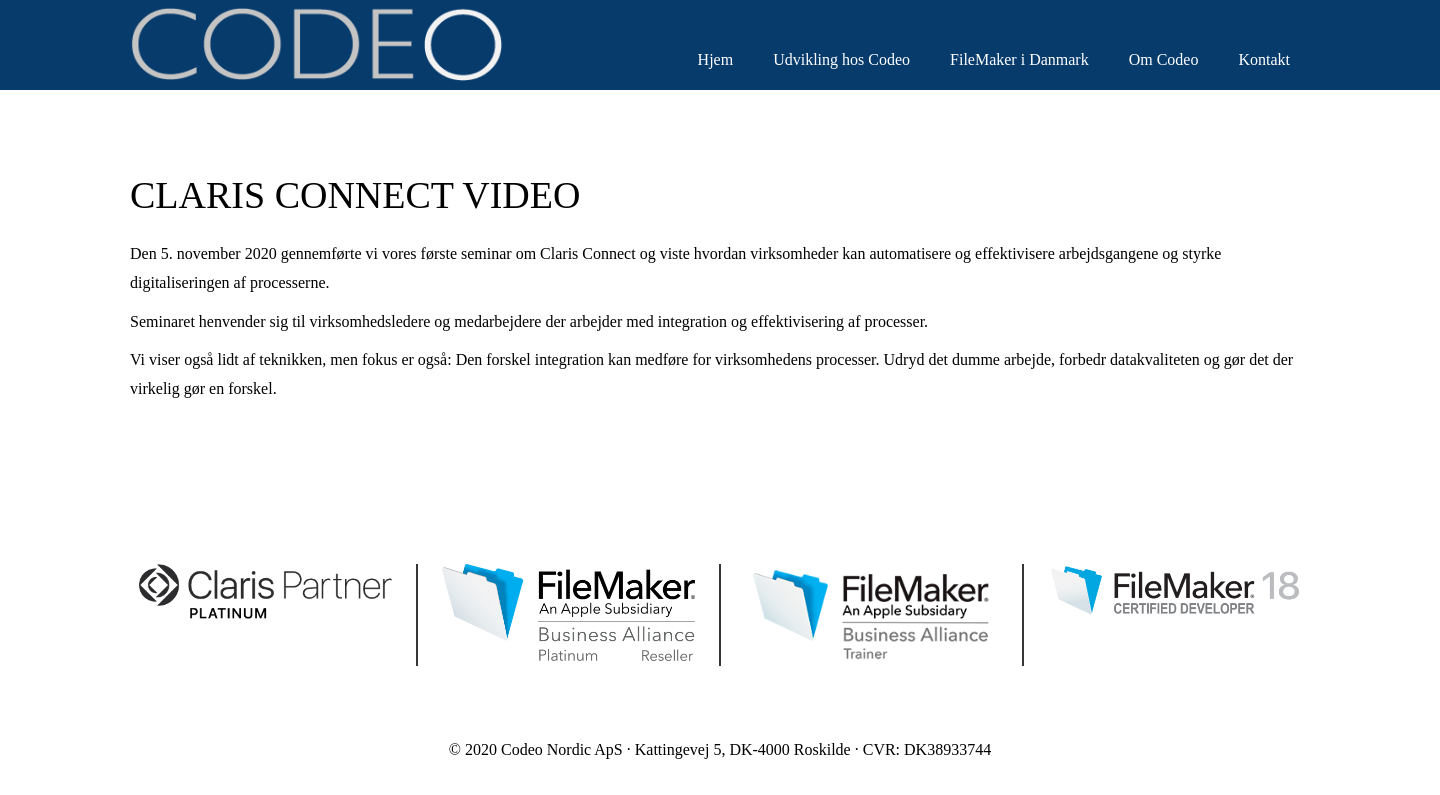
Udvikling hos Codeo (841, 59)
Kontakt (1264, 59)
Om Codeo (1164, 59)
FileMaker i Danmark (1019, 59)
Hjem (716, 59)
